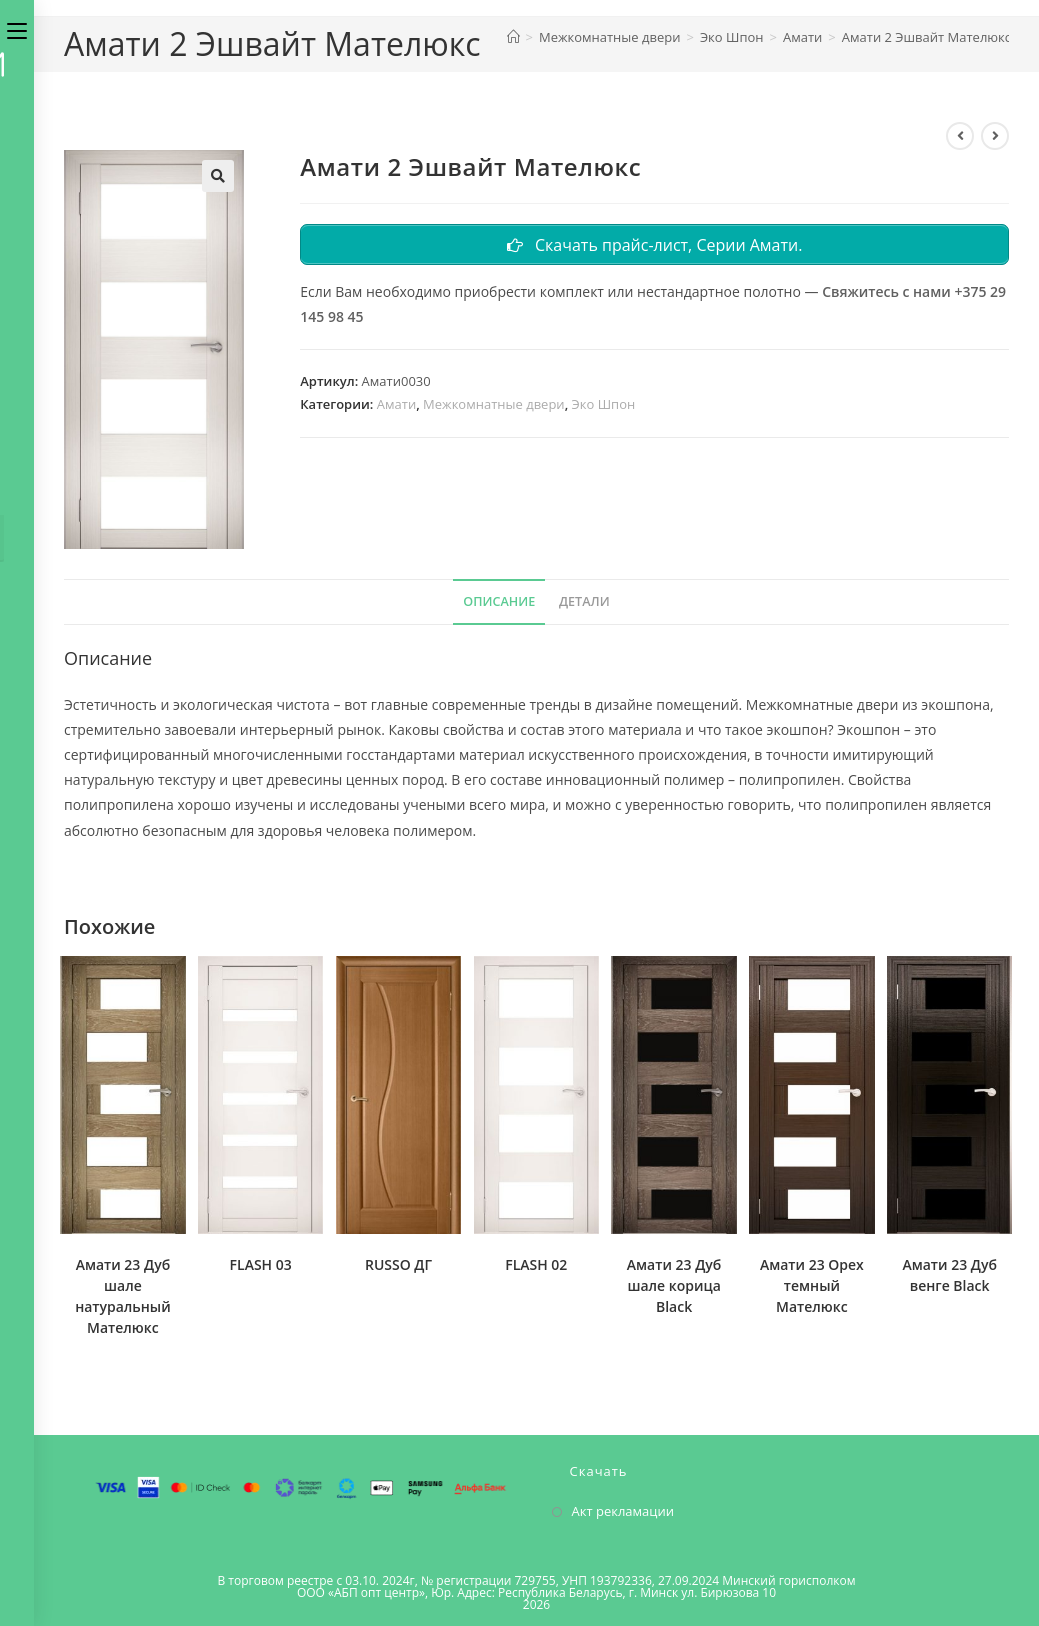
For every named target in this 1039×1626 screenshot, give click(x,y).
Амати (396, 406)
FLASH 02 (536, 1264)
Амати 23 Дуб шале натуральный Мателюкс (123, 1296)
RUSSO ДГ (398, 1264)
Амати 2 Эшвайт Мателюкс (926, 37)
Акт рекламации (623, 1511)
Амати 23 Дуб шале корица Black (674, 1285)
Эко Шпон (604, 406)
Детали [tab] (584, 601)
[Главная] (513, 37)
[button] (218, 176)
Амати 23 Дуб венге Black (949, 1275)
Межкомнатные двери (494, 406)
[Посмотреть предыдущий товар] (960, 136)
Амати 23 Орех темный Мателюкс (812, 1285)
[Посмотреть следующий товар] (995, 136)
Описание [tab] (499, 601)
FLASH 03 (261, 1264)
